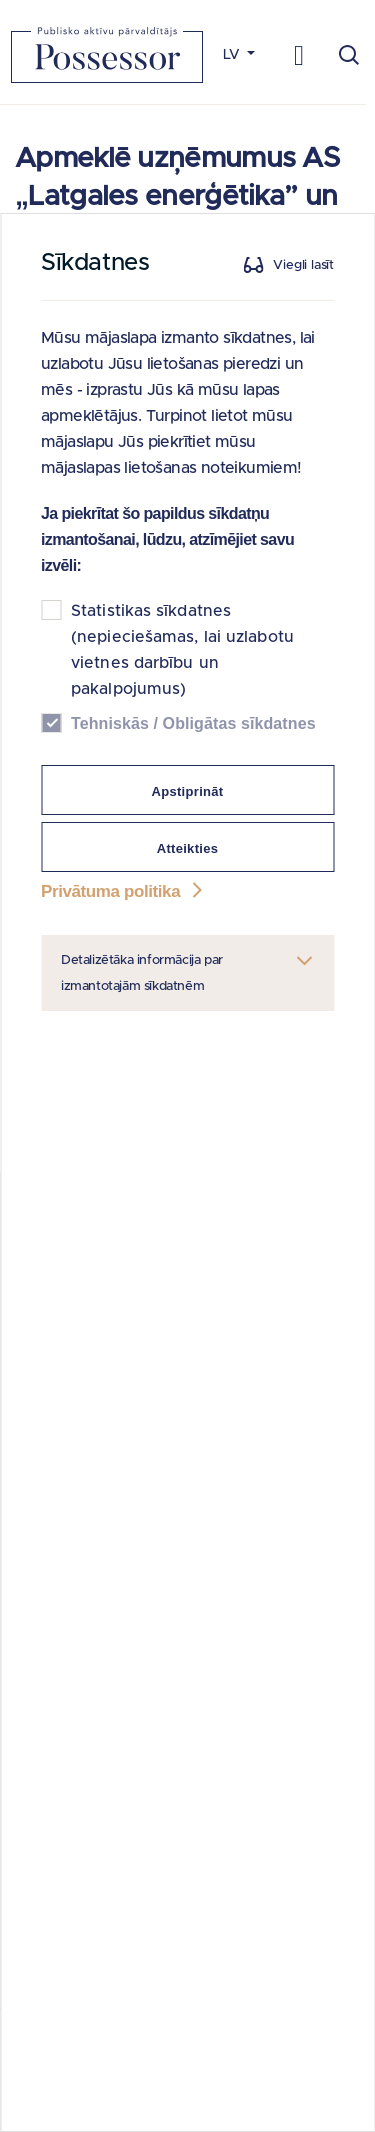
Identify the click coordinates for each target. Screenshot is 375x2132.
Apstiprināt (188, 791)
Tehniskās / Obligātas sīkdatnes (193, 723)
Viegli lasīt (303, 265)
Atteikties (188, 848)
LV (233, 55)
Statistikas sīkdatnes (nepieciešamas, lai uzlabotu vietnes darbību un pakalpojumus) (182, 650)
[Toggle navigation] (299, 54)
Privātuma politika (124, 891)
